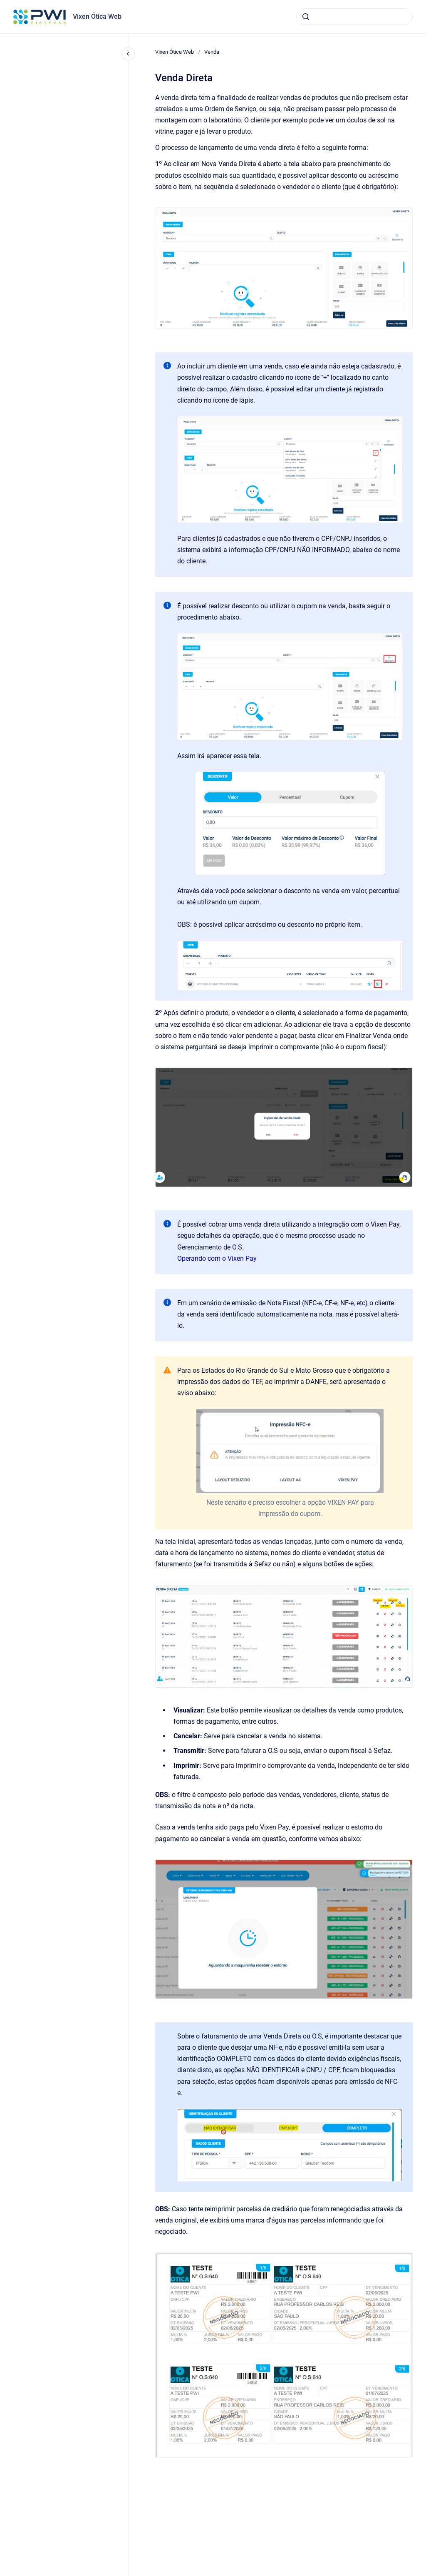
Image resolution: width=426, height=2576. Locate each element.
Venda (211, 52)
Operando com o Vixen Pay (217, 1258)
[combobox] (354, 17)
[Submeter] (305, 16)
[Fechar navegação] (128, 53)
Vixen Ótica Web (97, 16)
